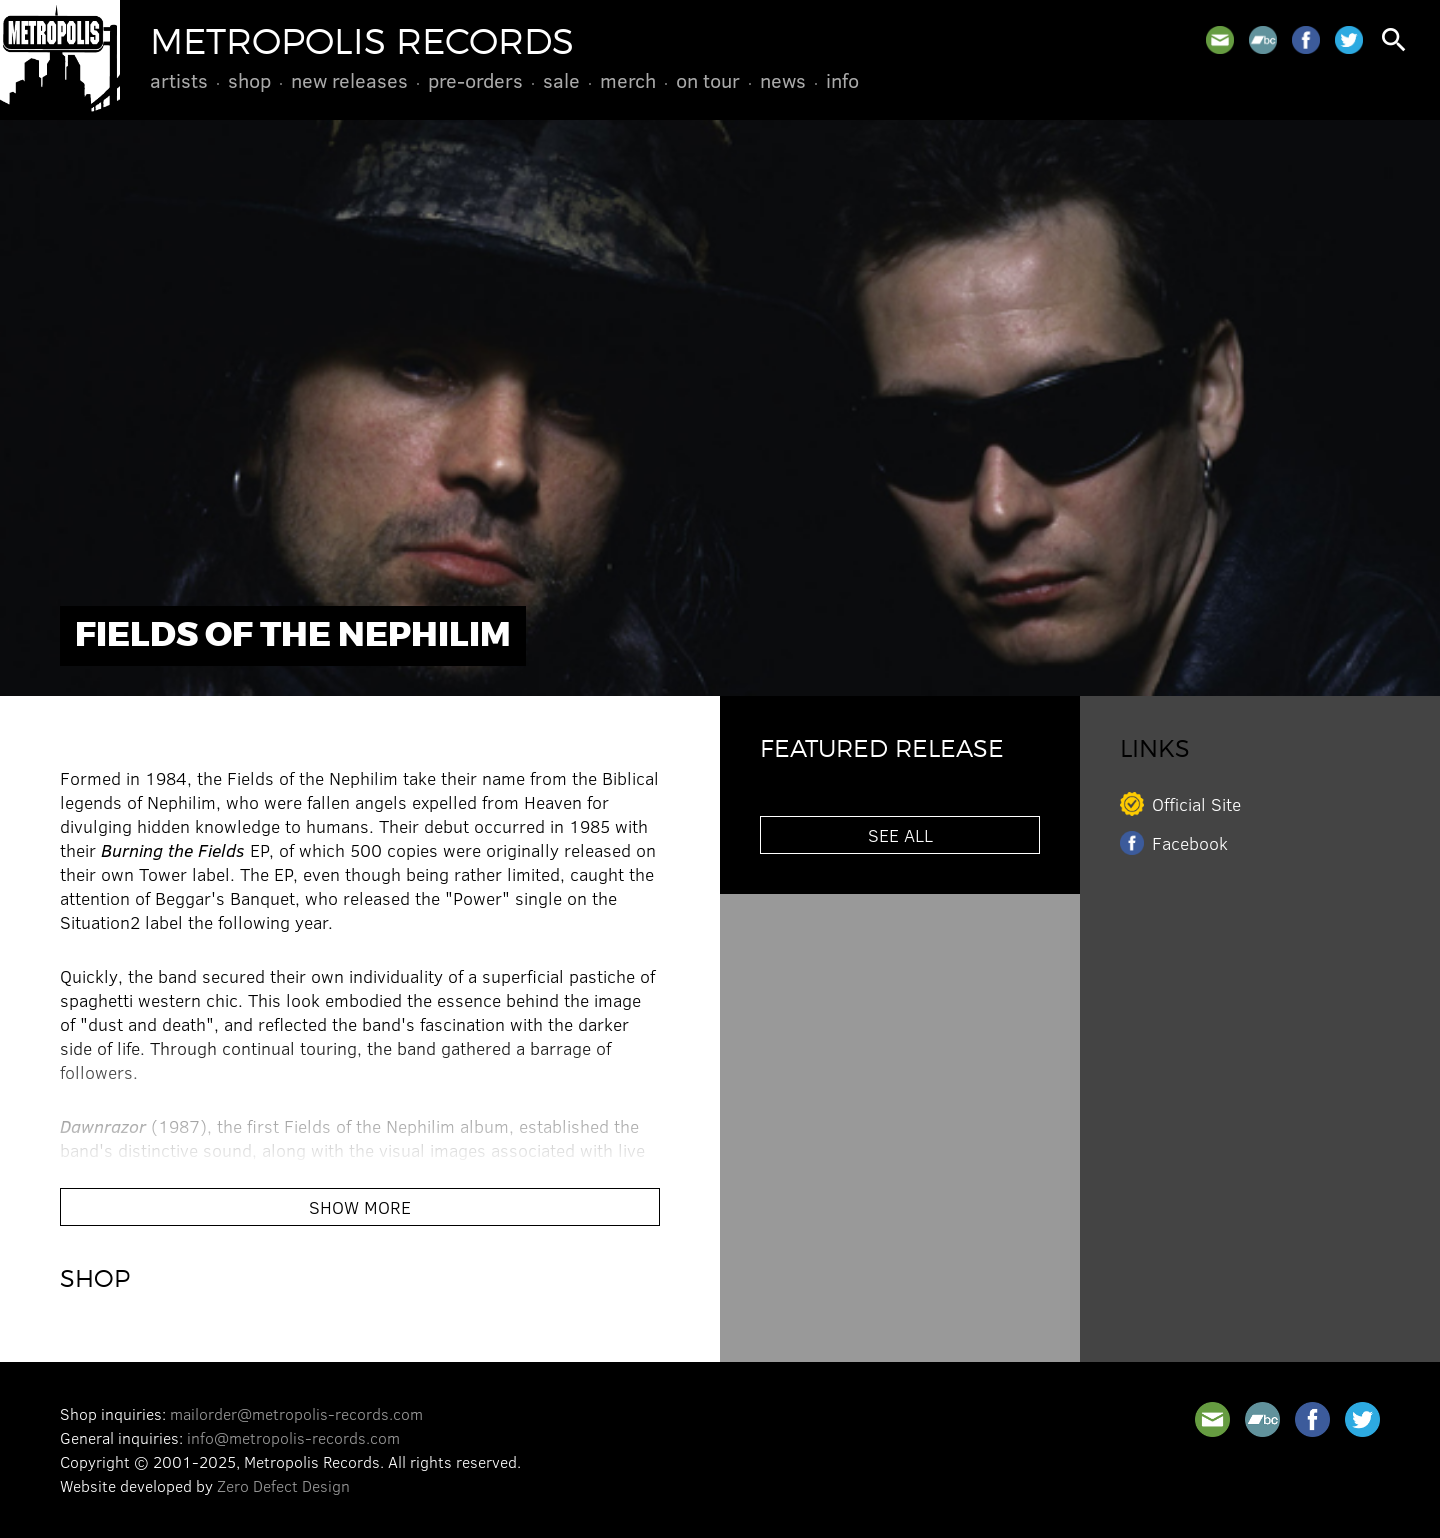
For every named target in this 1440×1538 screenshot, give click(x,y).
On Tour (708, 80)
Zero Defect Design (283, 1485)
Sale (561, 80)
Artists (179, 80)
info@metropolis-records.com (293, 1437)
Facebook (1190, 843)
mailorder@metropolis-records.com (296, 1413)
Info (842, 80)
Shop (249, 80)
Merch (628, 80)
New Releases (349, 80)
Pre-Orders (475, 80)
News (783, 80)
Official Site (1196, 804)
